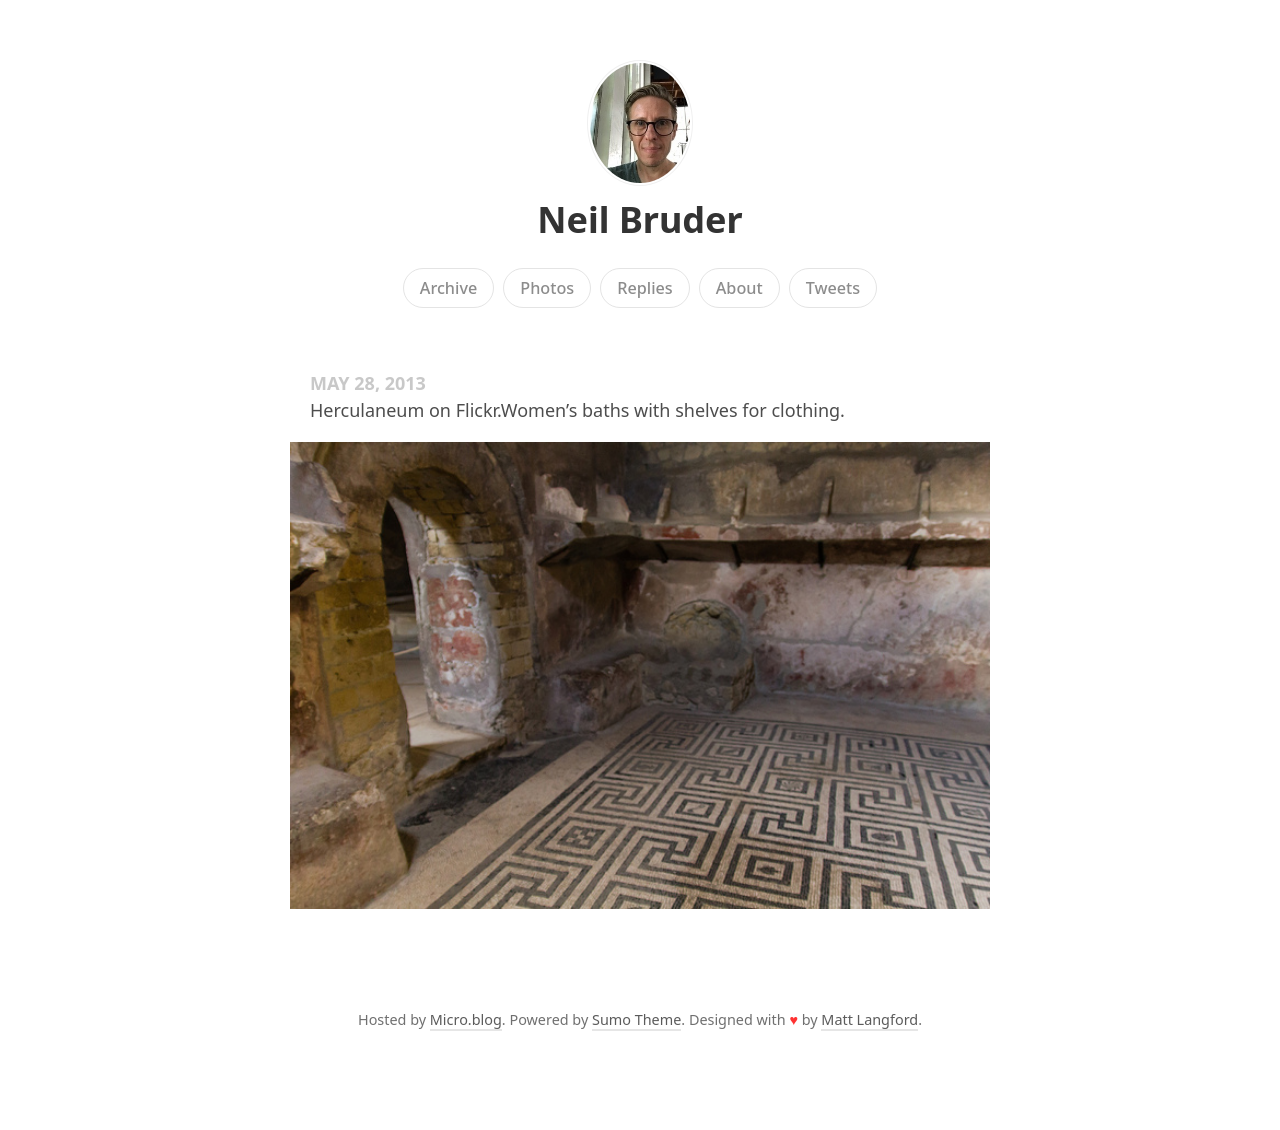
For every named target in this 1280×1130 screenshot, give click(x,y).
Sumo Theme (636, 1019)
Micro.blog (466, 1019)
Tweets (833, 288)
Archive (448, 288)
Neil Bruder (639, 219)
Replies (644, 288)
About (739, 288)
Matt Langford (869, 1019)
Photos (547, 288)
